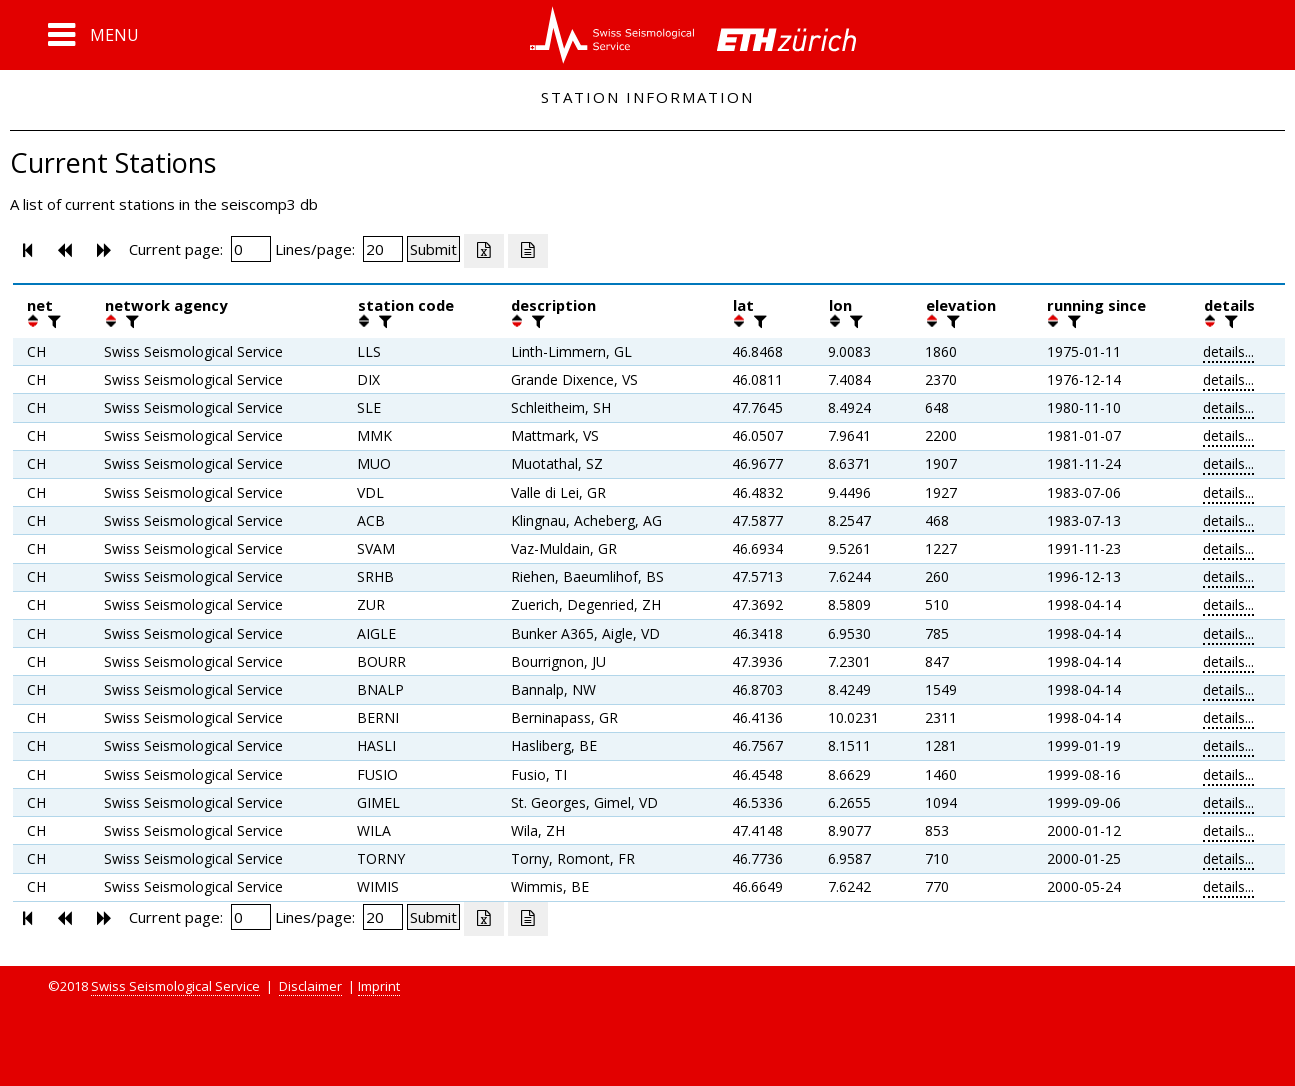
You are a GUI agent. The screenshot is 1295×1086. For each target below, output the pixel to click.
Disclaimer (310, 986)
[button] (93, 35)
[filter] (52, 321)
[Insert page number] (251, 249)
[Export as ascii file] (528, 251)
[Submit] (433, 249)
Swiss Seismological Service (175, 986)
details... (1228, 351)
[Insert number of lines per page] (383, 249)
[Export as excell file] (484, 251)
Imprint (379, 986)
